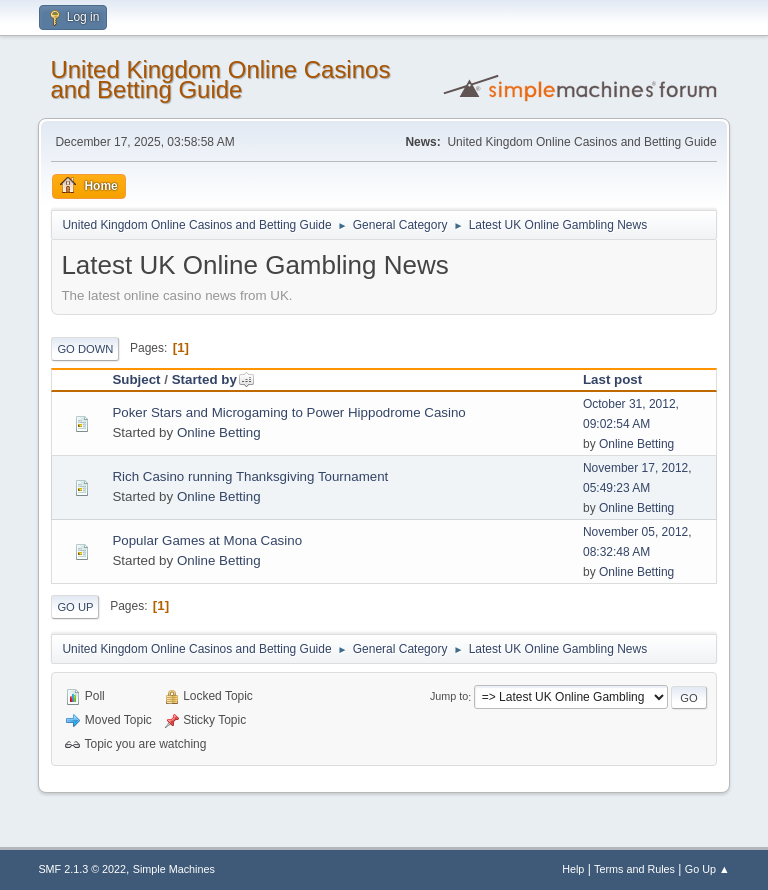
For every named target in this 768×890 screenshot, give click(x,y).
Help (573, 869)
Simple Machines (174, 869)
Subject (136, 379)
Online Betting (219, 432)
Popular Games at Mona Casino (207, 540)
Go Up (75, 607)
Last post (612, 379)
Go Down (85, 349)
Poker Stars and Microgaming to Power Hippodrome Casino (288, 412)
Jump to (449, 697)
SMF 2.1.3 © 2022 (82, 869)
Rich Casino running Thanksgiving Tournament (250, 476)
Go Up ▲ (707, 869)
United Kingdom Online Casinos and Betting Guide (220, 79)
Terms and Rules (634, 869)
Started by (213, 379)
